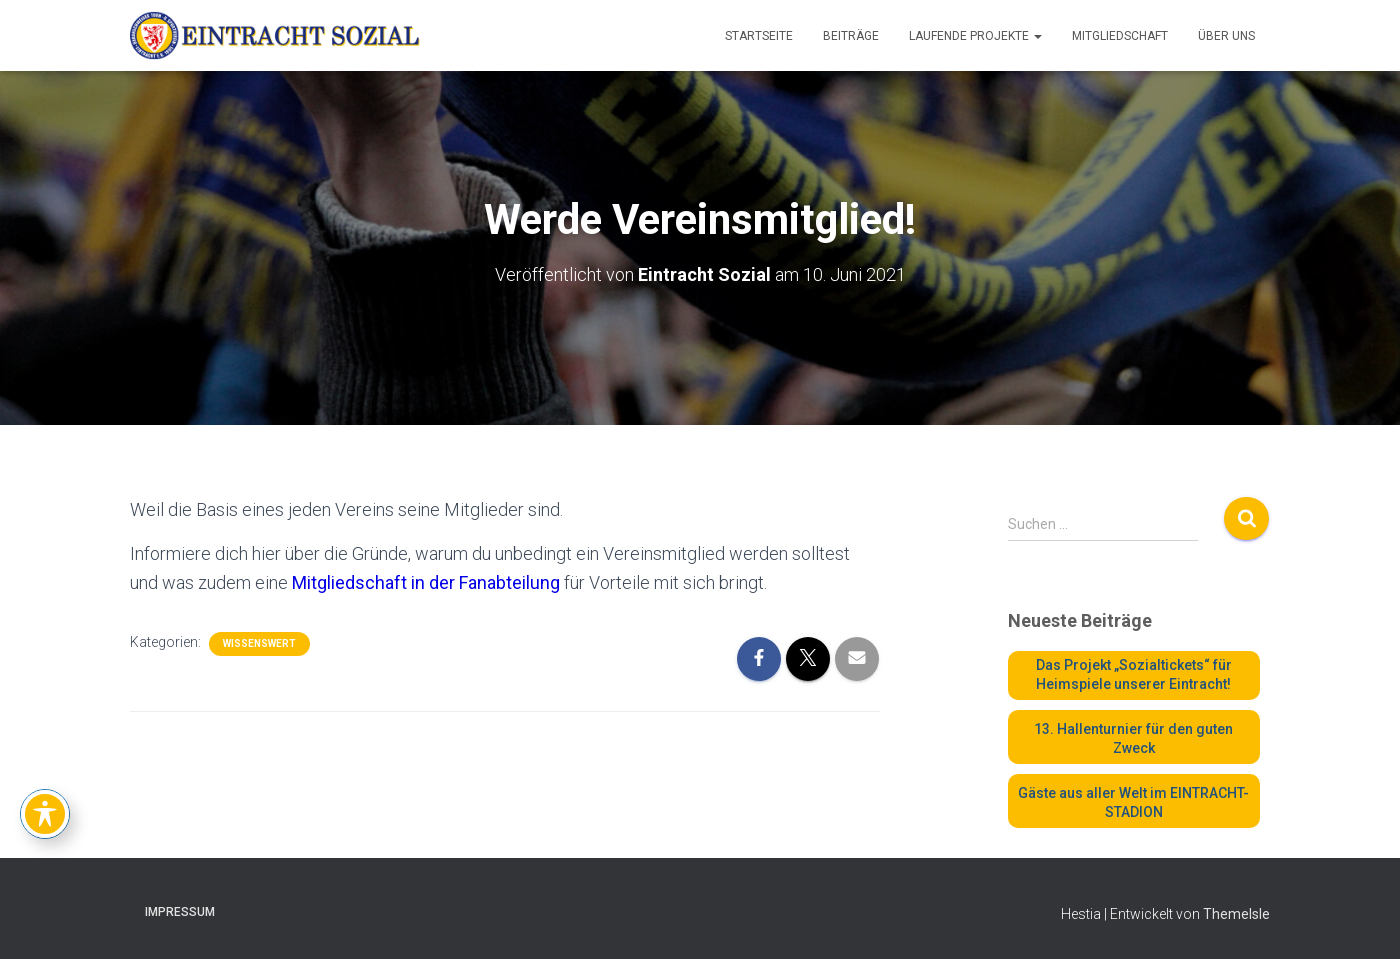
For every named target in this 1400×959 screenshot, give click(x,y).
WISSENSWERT (259, 643)
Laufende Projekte (975, 36)
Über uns (1226, 36)
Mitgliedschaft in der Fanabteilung (426, 582)
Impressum (180, 912)
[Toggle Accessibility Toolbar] (45, 814)
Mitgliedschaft (1120, 36)
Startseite (759, 36)
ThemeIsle (1236, 914)
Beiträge (851, 36)
